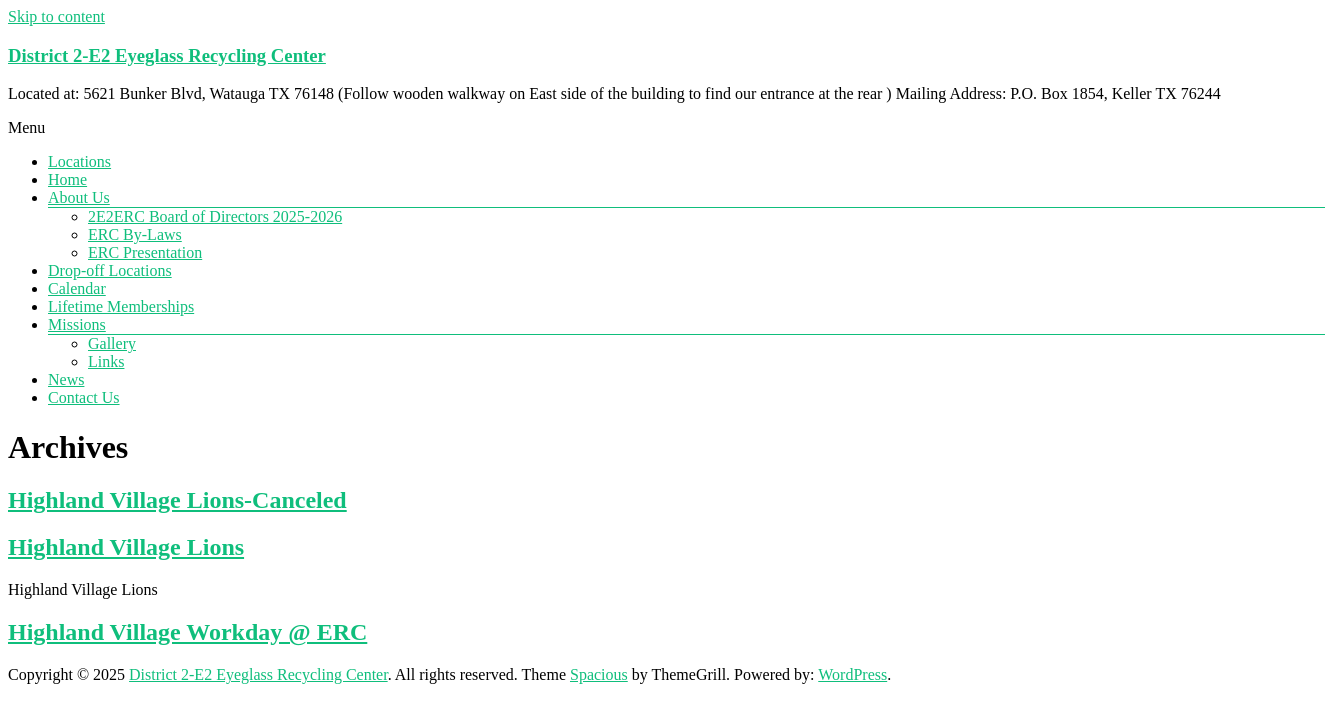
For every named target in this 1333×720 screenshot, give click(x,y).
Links (106, 361)
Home (67, 179)
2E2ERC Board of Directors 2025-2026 (215, 216)
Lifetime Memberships (121, 306)
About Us (79, 197)
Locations (79, 161)
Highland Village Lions (126, 547)
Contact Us (84, 397)
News (66, 379)
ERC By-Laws (135, 234)
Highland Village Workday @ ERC (187, 632)
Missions (77, 324)
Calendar (77, 288)
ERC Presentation (145, 252)
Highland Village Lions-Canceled (177, 500)
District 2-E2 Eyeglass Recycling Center (167, 55)
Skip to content (56, 16)
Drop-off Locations (110, 270)
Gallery (112, 343)
